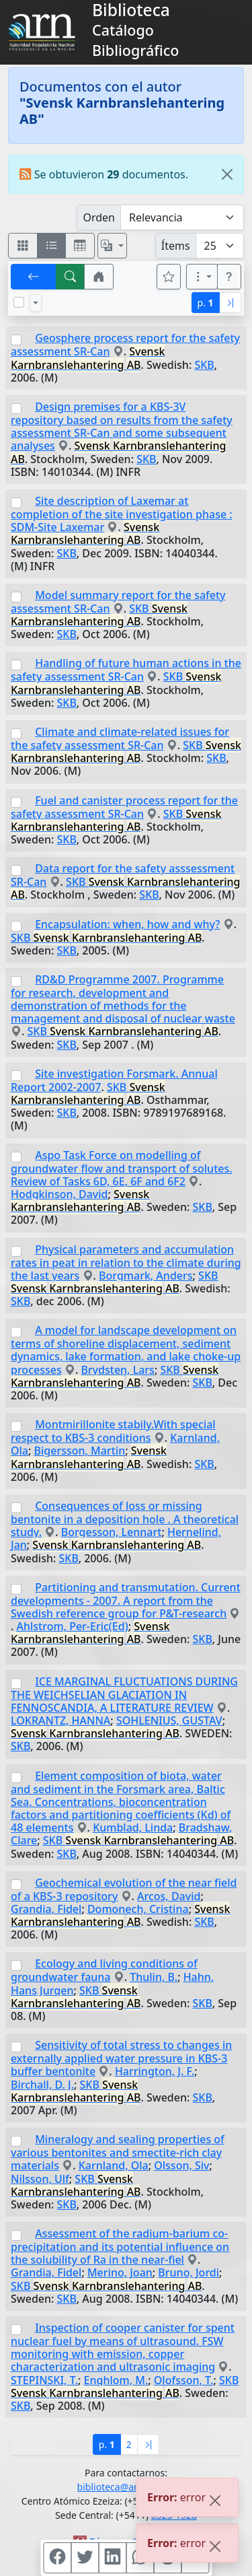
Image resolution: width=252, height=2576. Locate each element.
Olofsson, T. (184, 2380)
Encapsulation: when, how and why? (127, 924)
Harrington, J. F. (154, 2071)
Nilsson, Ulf (40, 2178)
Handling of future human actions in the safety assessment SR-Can (126, 670)
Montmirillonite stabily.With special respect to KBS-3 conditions (113, 1431)
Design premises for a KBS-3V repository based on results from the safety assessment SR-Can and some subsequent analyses (122, 426)
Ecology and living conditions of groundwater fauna (104, 1970)
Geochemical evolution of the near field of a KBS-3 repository (124, 1889)
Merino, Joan (120, 2272)
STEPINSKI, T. (44, 2380)
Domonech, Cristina (138, 1909)
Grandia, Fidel (46, 1909)
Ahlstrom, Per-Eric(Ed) (72, 1626)
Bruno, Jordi (188, 2272)
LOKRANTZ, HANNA (60, 1720)
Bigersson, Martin (80, 1450)
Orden (99, 217)
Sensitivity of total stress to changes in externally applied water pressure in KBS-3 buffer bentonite (121, 2058)
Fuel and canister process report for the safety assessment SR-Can (124, 807)
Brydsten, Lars (118, 1369)
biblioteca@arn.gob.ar (126, 2486)
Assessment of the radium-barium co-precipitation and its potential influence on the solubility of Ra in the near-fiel (120, 2246)
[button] (99, 276)
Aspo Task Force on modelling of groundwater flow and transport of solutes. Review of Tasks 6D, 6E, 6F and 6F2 (122, 1168)
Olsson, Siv (181, 2165)
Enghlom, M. (116, 2380)
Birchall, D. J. (42, 2084)
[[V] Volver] (33, 276)
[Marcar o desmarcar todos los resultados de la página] (18, 302)
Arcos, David (168, 1896)
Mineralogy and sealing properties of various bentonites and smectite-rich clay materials (117, 2152)
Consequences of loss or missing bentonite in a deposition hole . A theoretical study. (125, 1518)
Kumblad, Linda (133, 1827)
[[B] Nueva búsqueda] (70, 276)
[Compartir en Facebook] (57, 2557)
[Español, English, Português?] (112, 245)
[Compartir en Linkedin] (112, 2557)
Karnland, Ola (114, 2165)
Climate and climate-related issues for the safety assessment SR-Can (120, 738)
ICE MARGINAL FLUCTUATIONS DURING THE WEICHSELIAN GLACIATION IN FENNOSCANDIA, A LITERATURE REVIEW (124, 1694)
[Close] (227, 174)
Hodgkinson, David (59, 1194)
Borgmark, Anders (145, 1275)
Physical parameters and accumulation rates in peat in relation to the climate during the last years (126, 1262)
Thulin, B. (153, 1977)
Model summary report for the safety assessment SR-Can (118, 602)
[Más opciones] (202, 276)
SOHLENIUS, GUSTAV (169, 1720)
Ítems (175, 245)
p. (206, 302)
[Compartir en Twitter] (85, 2557)
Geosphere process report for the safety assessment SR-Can (125, 344)
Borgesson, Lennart (111, 1532)
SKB (204, 364)
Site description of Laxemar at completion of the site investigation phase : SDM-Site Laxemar (122, 513)
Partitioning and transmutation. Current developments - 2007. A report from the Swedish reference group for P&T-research (126, 1600)
